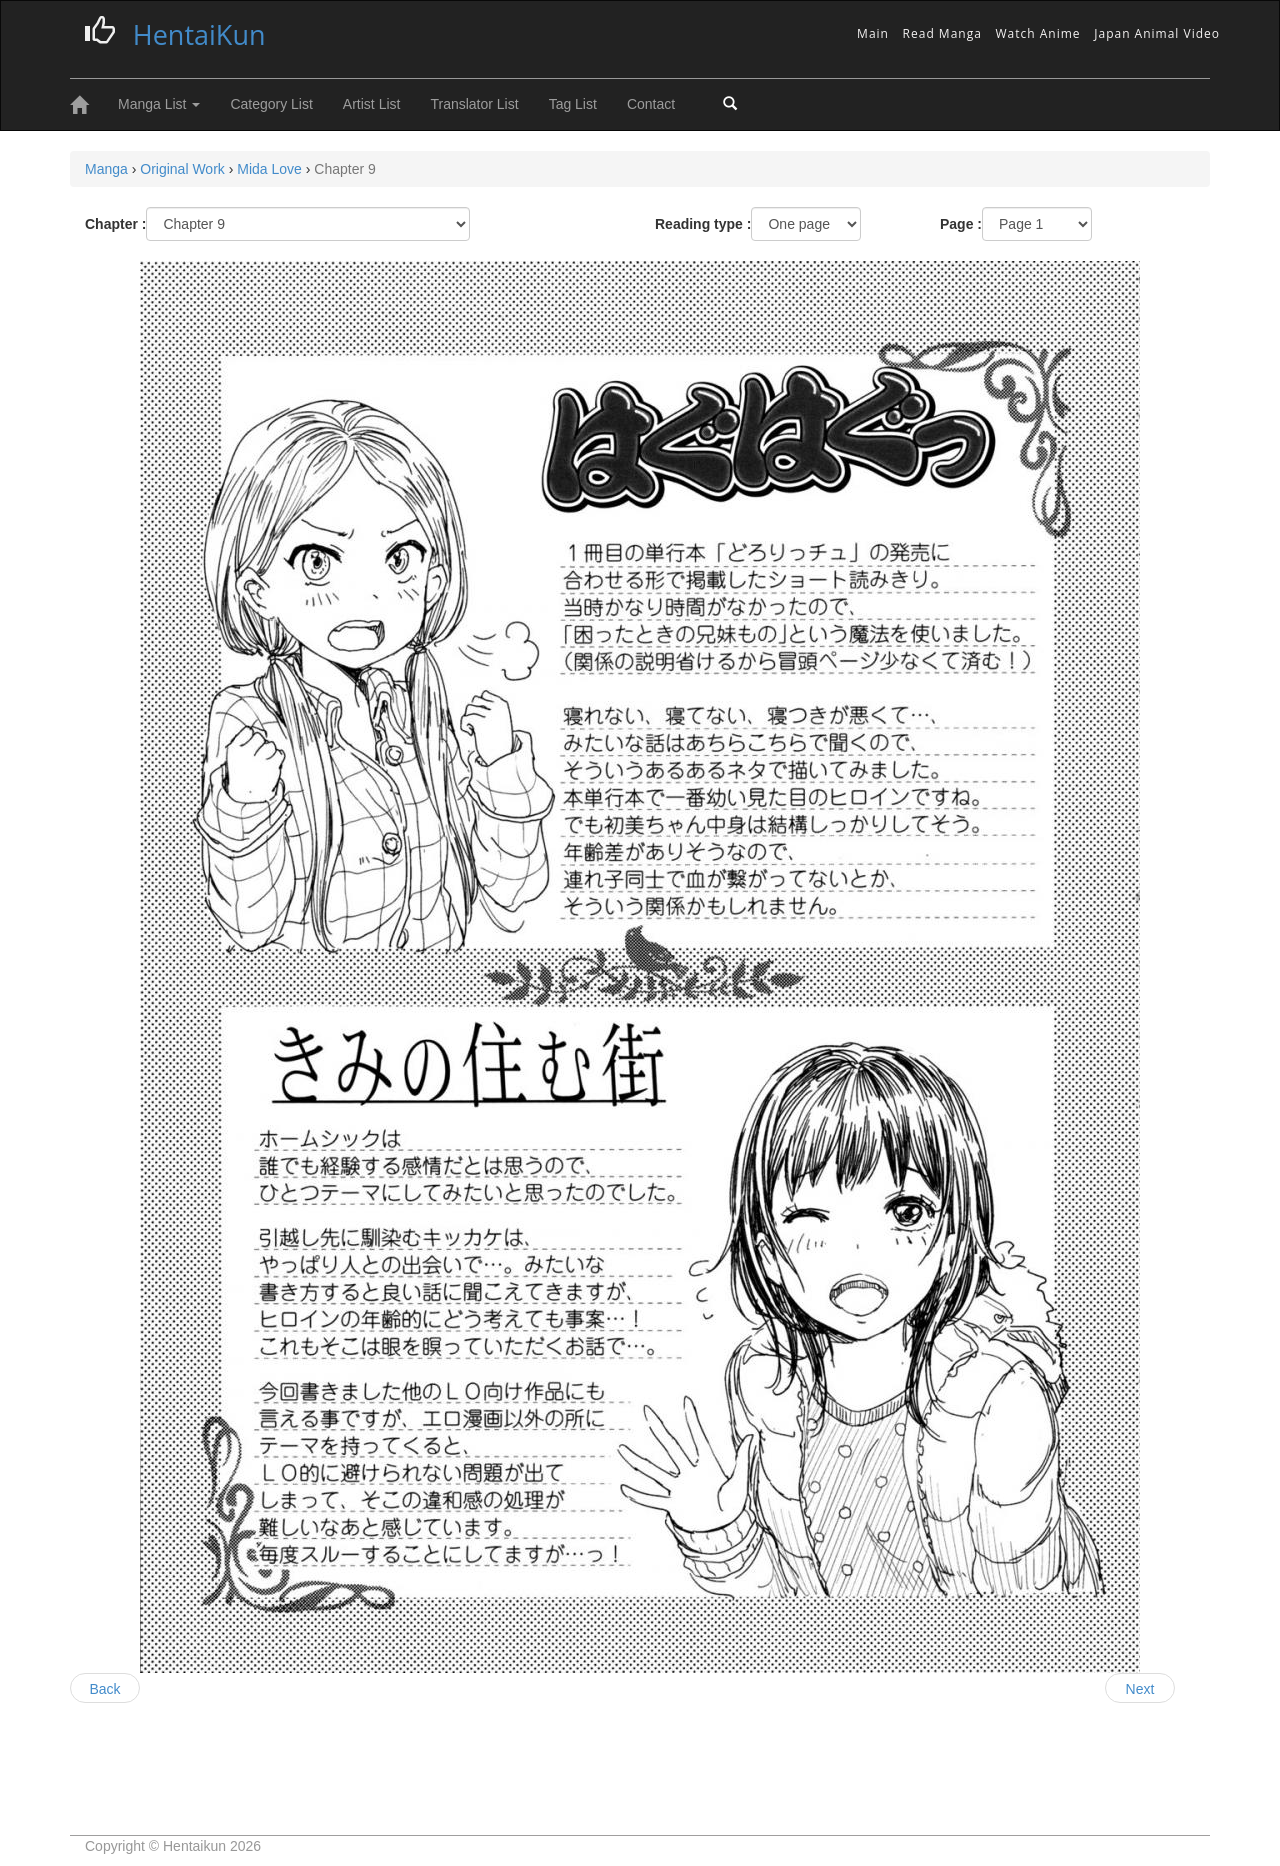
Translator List (474, 104)
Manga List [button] (159, 104)
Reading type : (703, 224)
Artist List (372, 104)
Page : (961, 224)
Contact (651, 104)
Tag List (573, 104)
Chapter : (115, 224)
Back (104, 1689)
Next (1140, 1689)
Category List (271, 104)
